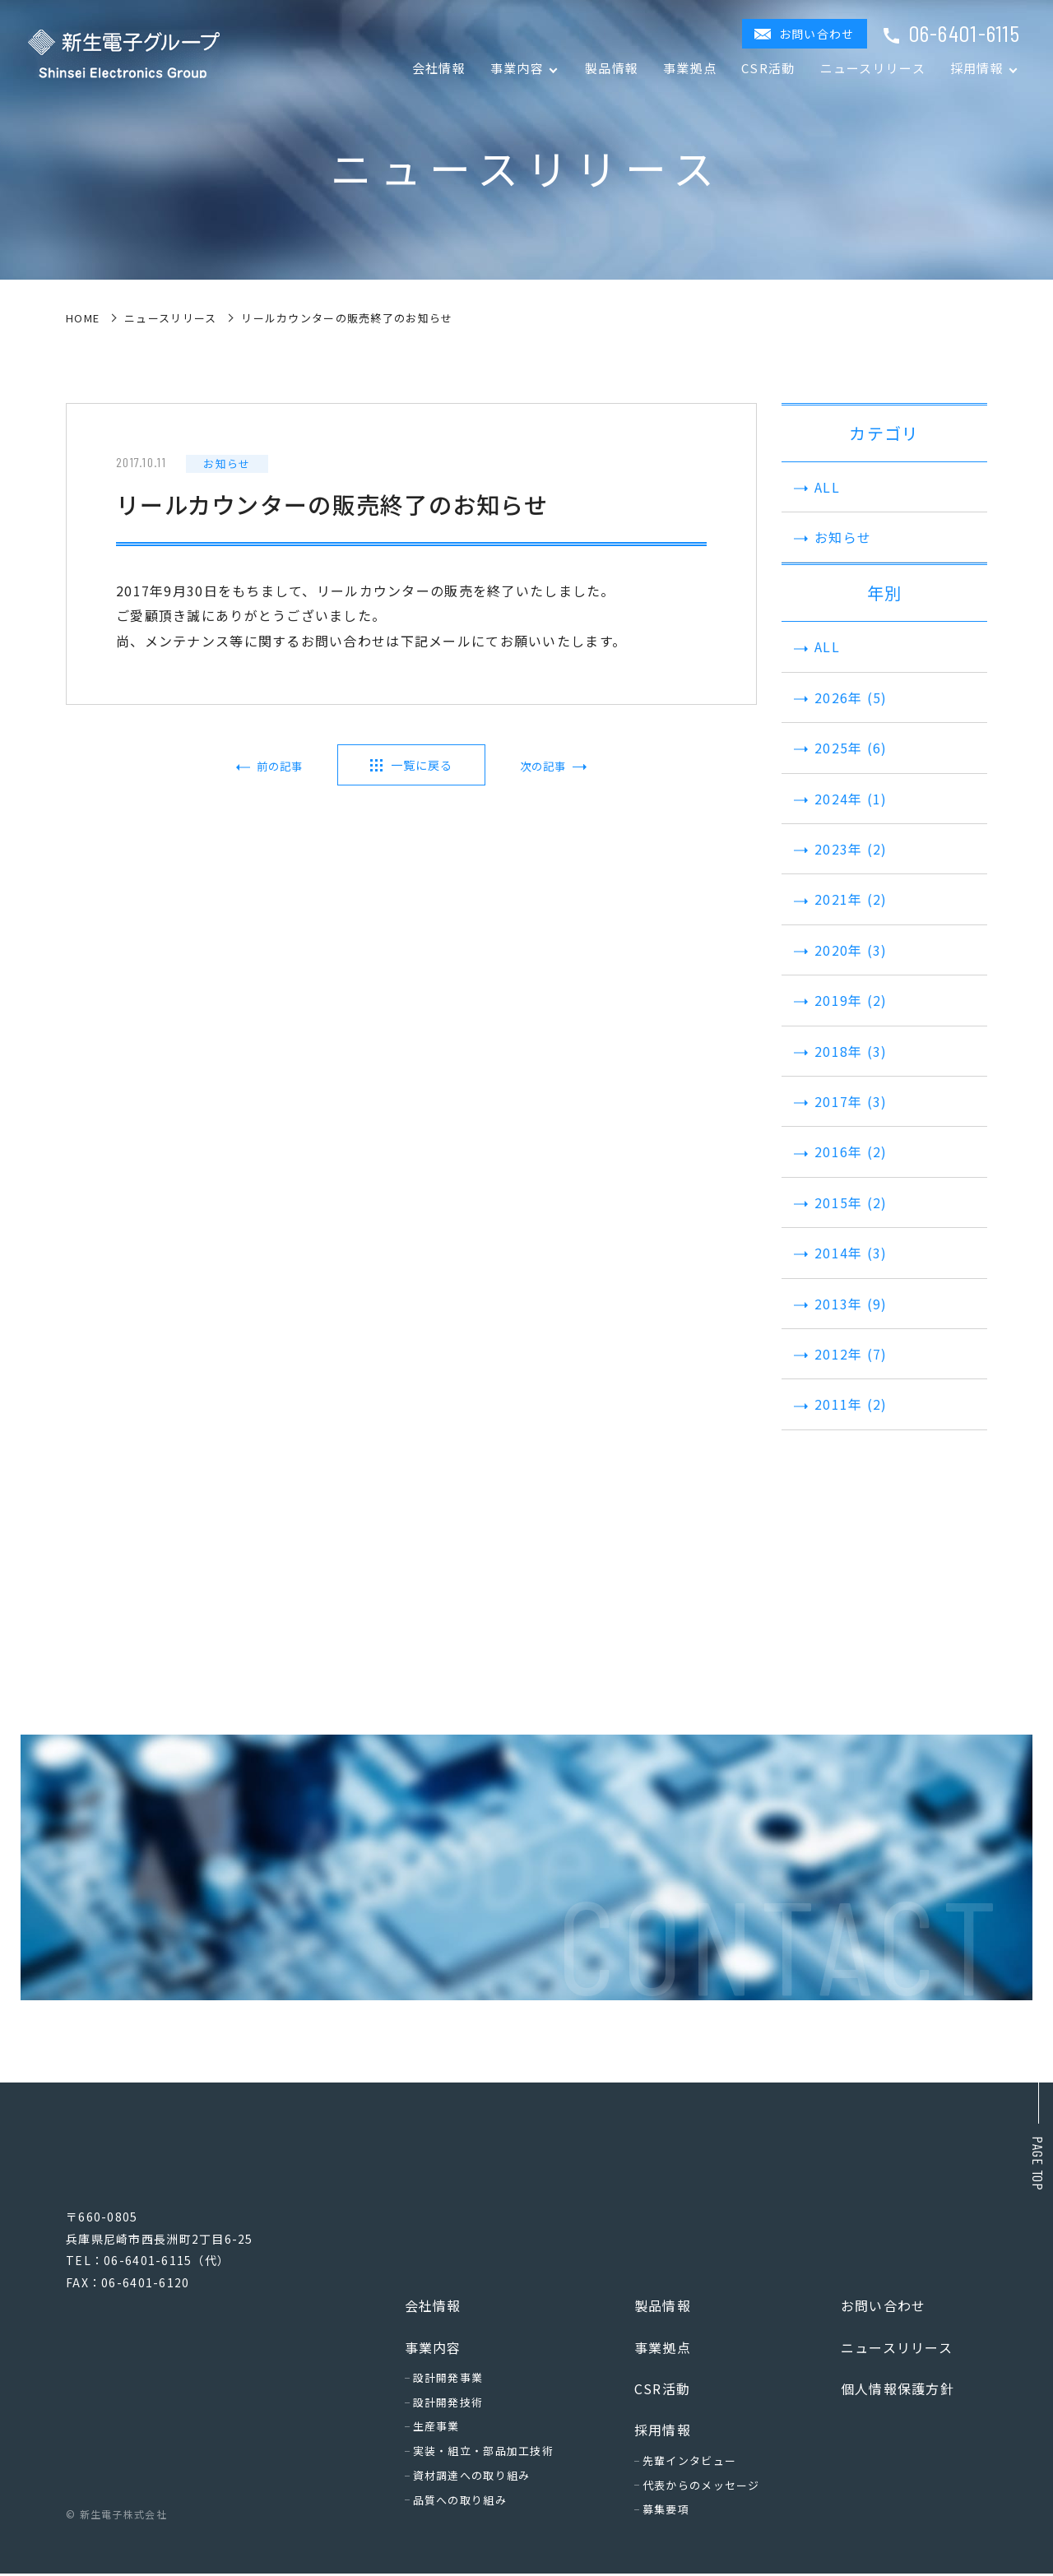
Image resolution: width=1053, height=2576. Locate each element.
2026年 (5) (839, 697)
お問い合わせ (817, 33)
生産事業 (436, 2429)
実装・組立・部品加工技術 (483, 2454)
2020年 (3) (839, 950)
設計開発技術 (448, 2404)
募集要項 (665, 2512)
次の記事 (537, 766)
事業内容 (433, 2350)
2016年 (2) (839, 1151)
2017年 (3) (839, 1101)
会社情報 (439, 67)
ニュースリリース (872, 67)
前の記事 (285, 766)
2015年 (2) (839, 1202)
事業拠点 (690, 67)
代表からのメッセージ (701, 2487)
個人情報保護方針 (897, 2391)
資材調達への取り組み (472, 2478)
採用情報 (662, 2433)
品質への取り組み (460, 2502)
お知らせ (830, 537)
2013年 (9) (839, 1303)
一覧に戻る (421, 765)
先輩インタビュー (689, 2463)
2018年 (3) (839, 1051)
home (83, 318)
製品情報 (611, 67)
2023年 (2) (839, 849)
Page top (1038, 2163)
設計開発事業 (448, 2380)
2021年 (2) (839, 899)
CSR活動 (768, 67)
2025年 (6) (839, 748)
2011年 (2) (839, 1404)
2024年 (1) (839, 798)
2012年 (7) (839, 1354)
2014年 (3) (839, 1253)
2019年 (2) (839, 1000)
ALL (815, 487)
